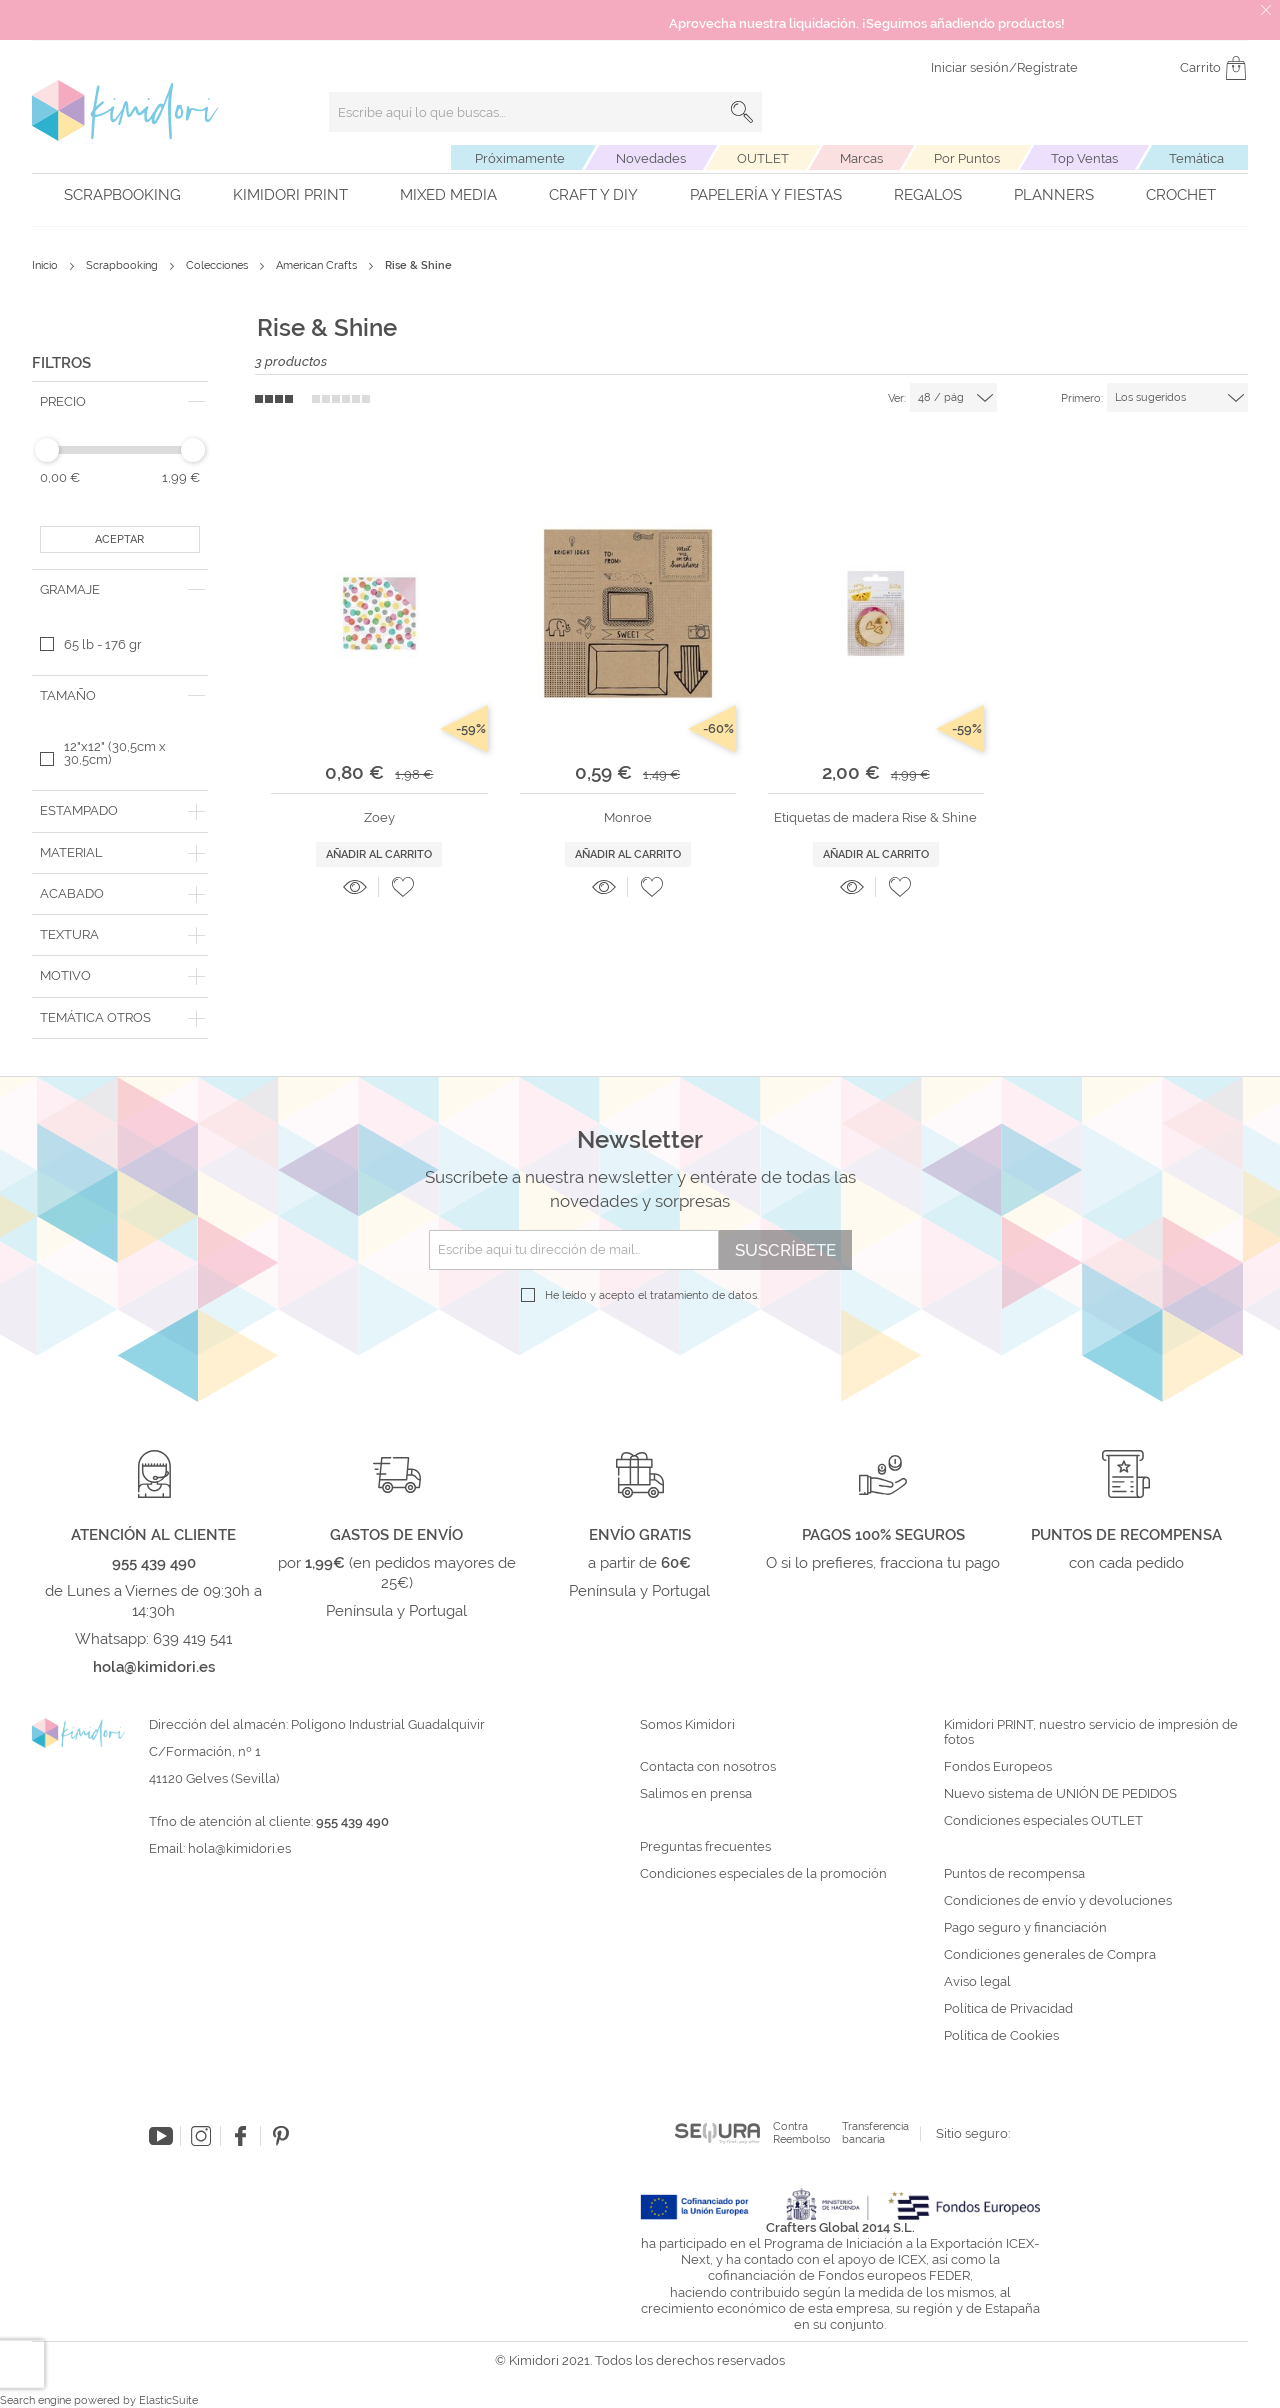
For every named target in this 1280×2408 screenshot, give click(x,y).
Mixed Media (448, 195)
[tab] (120, 402)
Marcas (861, 158)
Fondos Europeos (998, 1767)
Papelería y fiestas (766, 195)
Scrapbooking (122, 195)
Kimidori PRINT (290, 195)
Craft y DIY (593, 195)
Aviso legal (977, 1982)
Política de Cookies (1001, 2036)
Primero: (1082, 398)
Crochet (1181, 195)
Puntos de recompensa (1014, 1874)
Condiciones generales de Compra (1050, 1955)
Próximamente (520, 158)
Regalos (928, 195)
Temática (1196, 158)
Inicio (46, 265)
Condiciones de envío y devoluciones (1058, 1901)
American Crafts (318, 265)
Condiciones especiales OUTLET (1043, 1821)
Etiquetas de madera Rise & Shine (875, 817)
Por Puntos (967, 158)
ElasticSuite (168, 2400)
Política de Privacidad (1008, 2009)
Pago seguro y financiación (1025, 1928)
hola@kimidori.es (239, 1848)
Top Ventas (1084, 158)
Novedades (651, 158)
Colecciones (218, 265)
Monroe (628, 817)
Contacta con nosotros (708, 1767)
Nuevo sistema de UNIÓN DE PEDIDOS (1060, 1794)
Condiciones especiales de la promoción (765, 1874)
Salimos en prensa (696, 1794)
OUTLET (763, 158)
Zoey (379, 817)
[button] (403, 887)
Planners (1054, 195)
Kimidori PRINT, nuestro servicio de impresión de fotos (1091, 1732)
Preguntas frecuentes (705, 1847)
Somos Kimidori (687, 1725)
